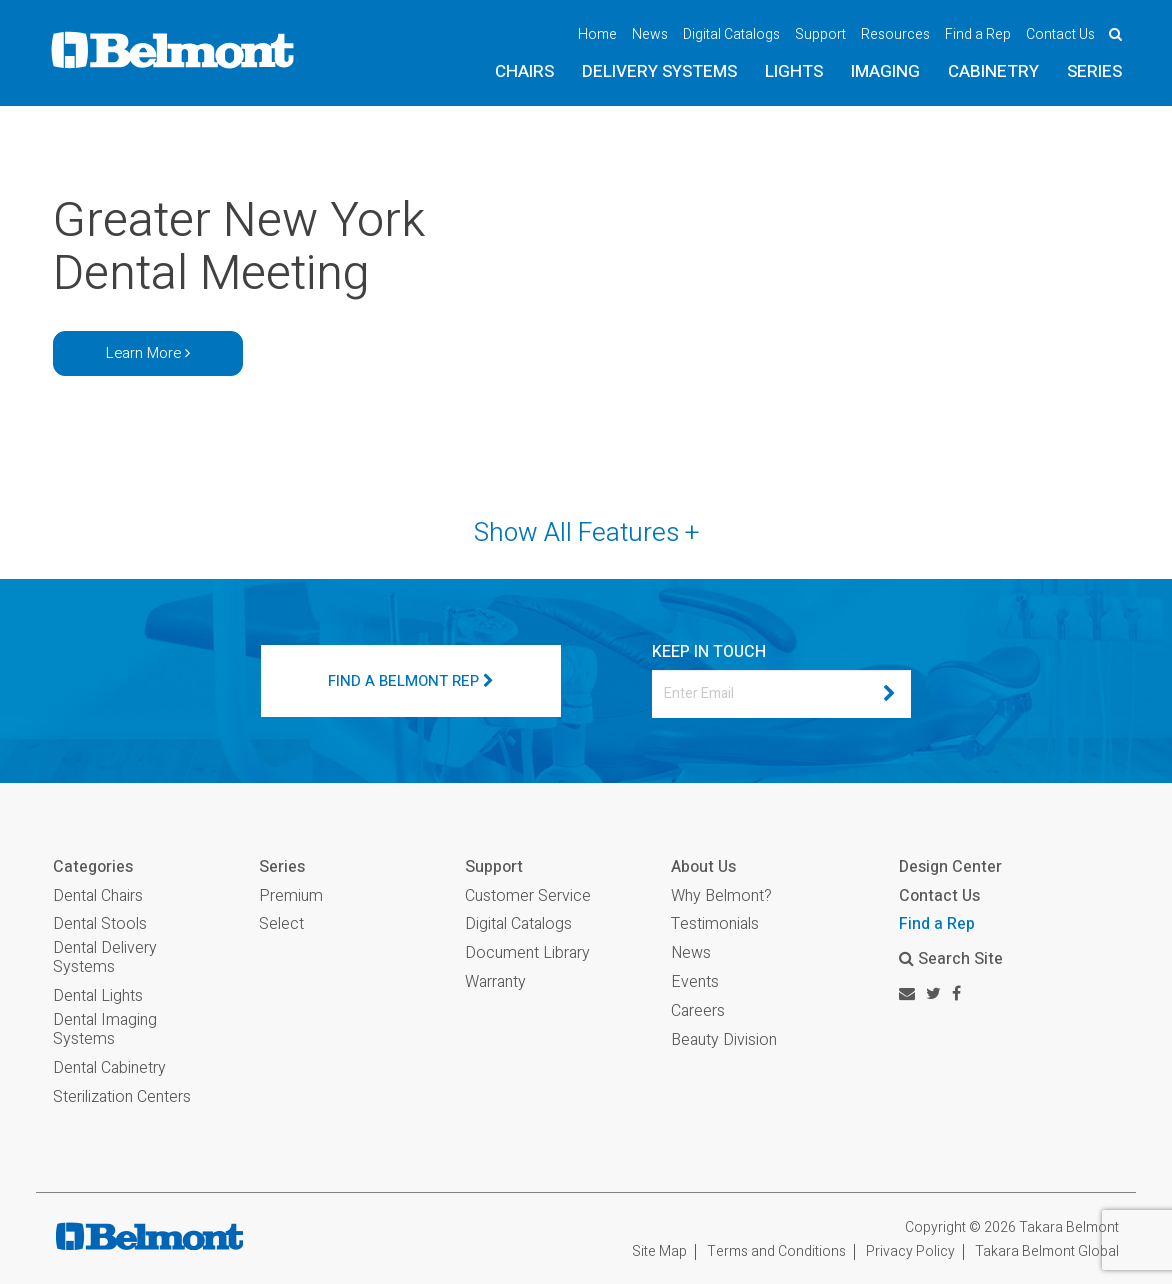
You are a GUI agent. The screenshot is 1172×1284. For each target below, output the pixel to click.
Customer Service (528, 896)
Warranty (495, 982)
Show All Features (586, 533)
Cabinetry (993, 71)
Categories (93, 867)
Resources (895, 34)
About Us (703, 867)
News (650, 34)
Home (597, 34)
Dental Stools (100, 924)
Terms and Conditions (776, 1251)
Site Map (659, 1251)
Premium (291, 896)
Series (1094, 71)
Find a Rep (978, 34)
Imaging (885, 71)
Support (820, 34)
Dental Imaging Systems (105, 1030)
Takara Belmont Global (1047, 1251)
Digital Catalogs (731, 34)
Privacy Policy (910, 1251)
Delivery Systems (659, 71)
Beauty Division (724, 1040)
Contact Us (1060, 34)
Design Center (950, 867)
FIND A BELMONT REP (411, 681)
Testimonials (715, 924)
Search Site (951, 959)
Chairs (524, 71)
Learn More (148, 353)
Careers (698, 1011)
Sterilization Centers (122, 1097)
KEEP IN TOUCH (709, 652)
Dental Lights (98, 996)
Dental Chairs (98, 896)
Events (695, 982)
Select (281, 924)
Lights (794, 71)
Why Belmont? (721, 896)
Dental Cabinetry (109, 1068)
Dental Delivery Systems (105, 958)
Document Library (527, 953)
